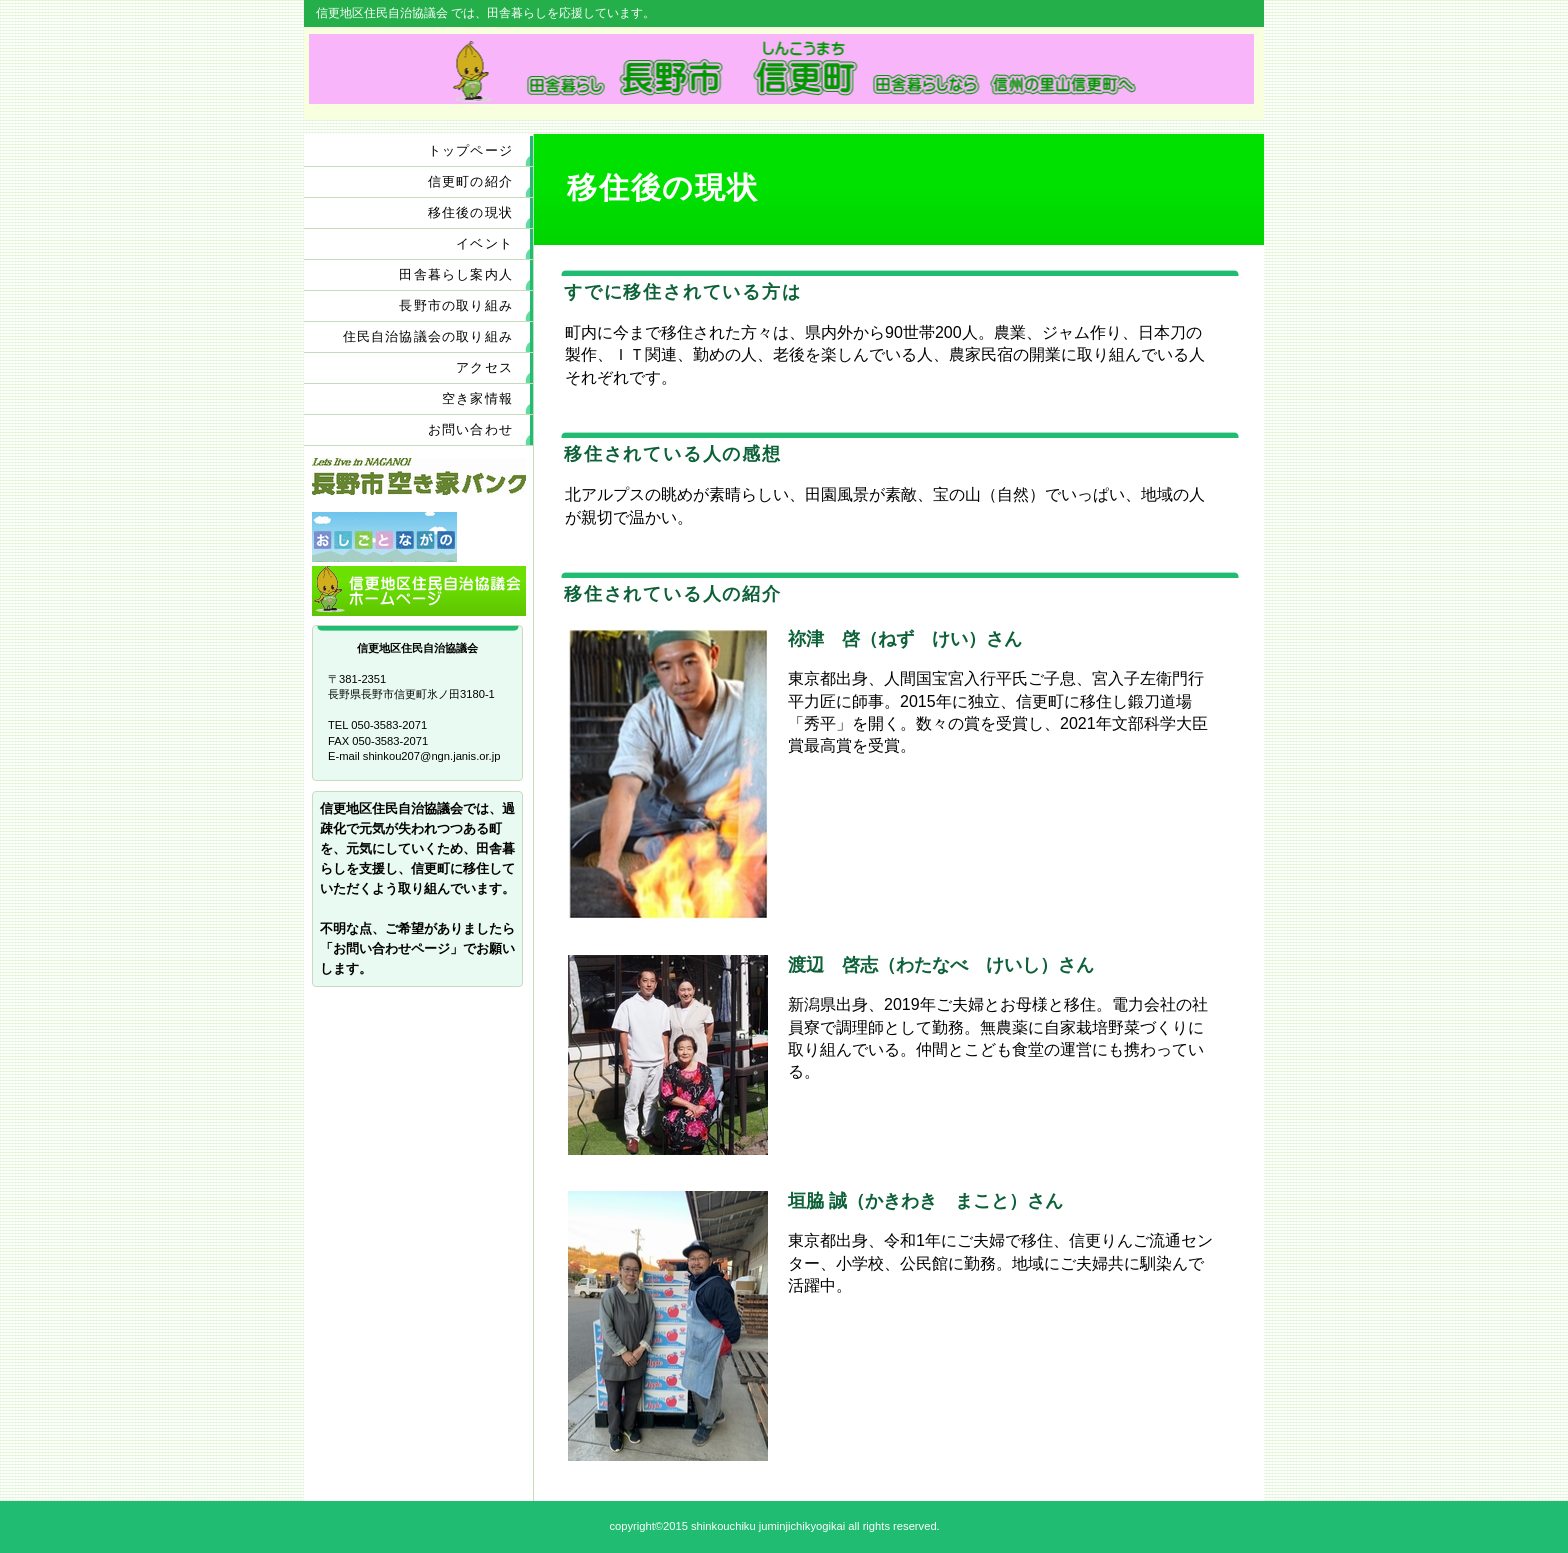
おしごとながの (419, 537)
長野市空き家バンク (419, 483)
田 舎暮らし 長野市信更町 (781, 69)
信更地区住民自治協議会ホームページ (419, 591)
